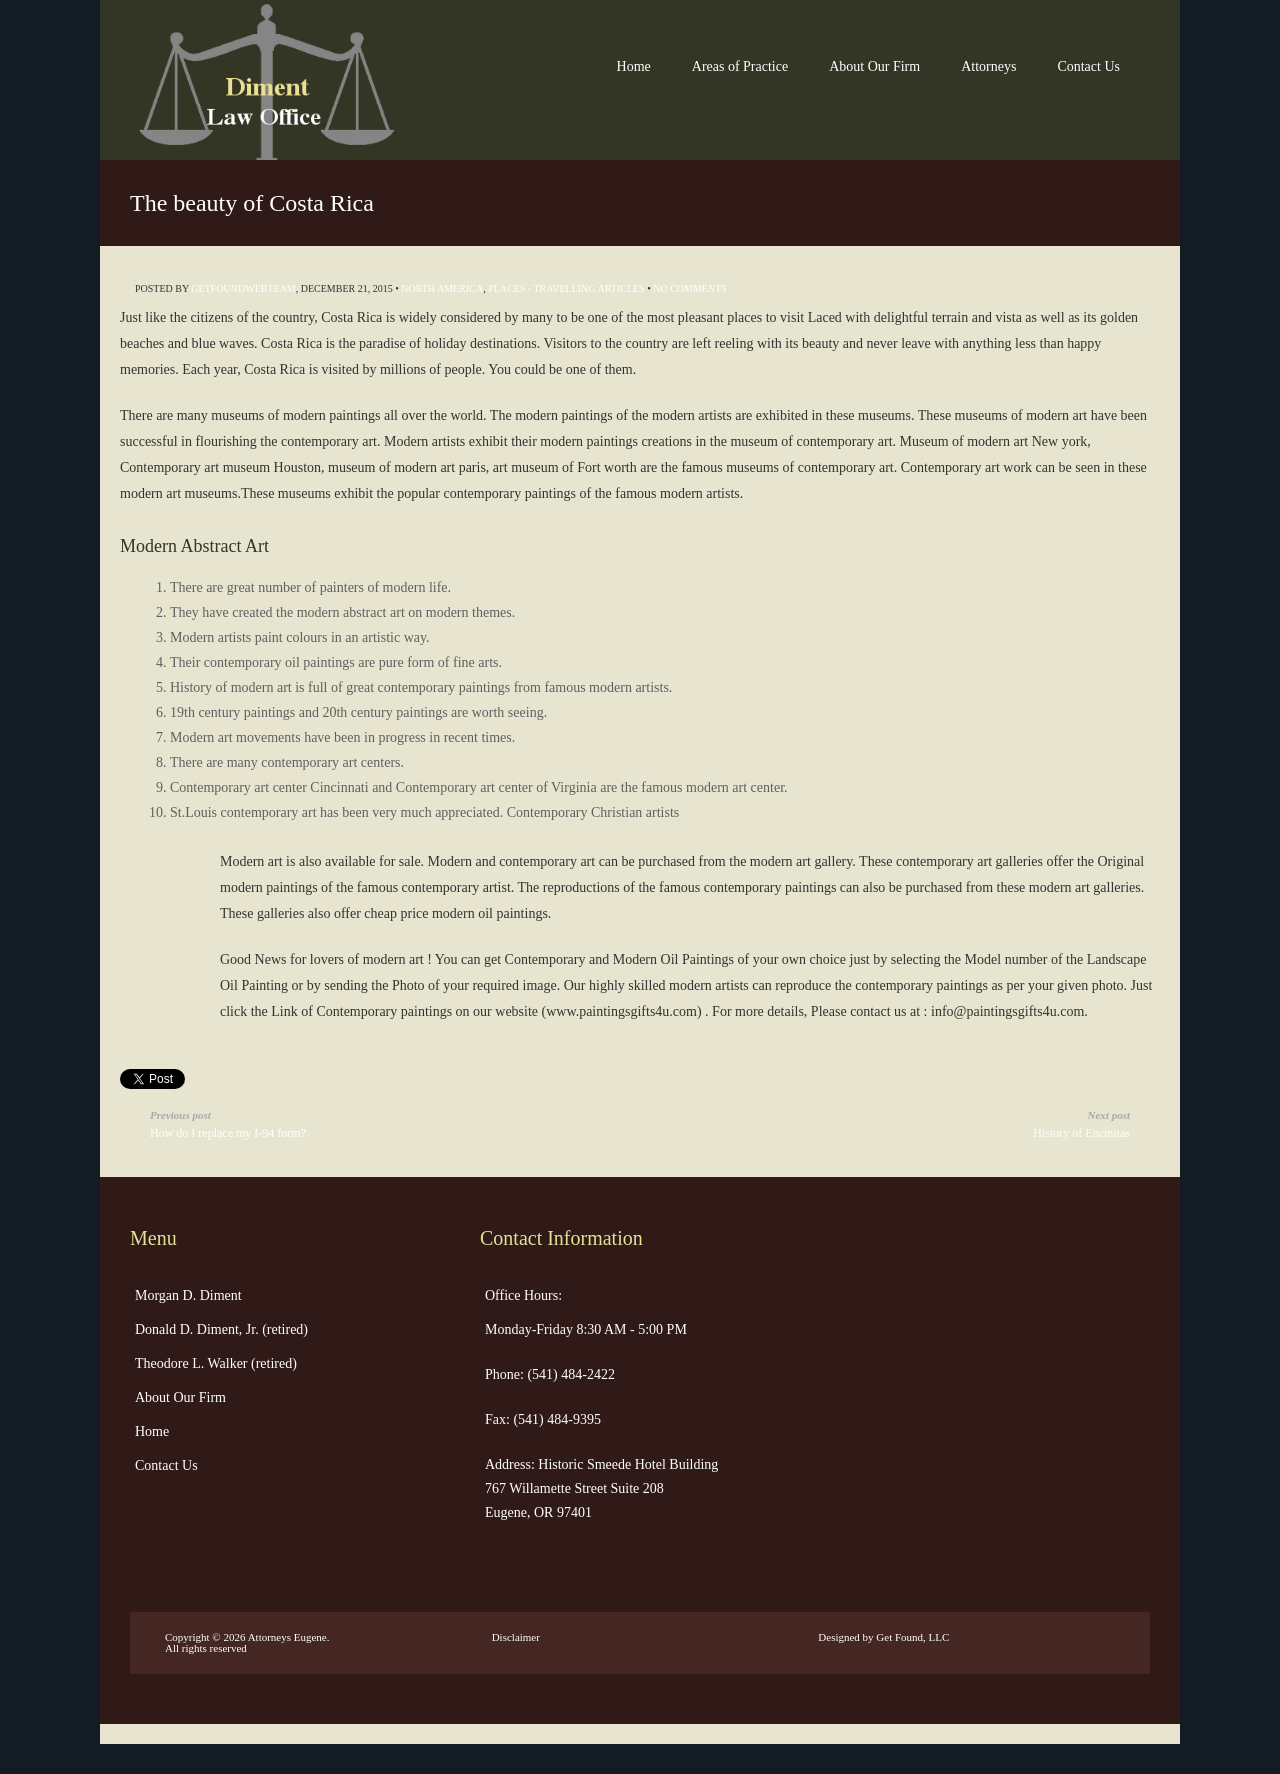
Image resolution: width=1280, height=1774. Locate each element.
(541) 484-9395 (555, 1419)
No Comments (690, 288)
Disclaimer (516, 1637)
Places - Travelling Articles (566, 288)
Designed (839, 1637)
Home (634, 66)
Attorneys (988, 66)
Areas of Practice (740, 66)
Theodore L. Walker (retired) (216, 1363)
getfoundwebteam (243, 288)
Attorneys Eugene (287, 1637)
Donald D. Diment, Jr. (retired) (221, 1329)
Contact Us (1088, 66)
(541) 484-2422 (569, 1374)
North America (442, 288)
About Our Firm (874, 66)
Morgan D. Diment (188, 1295)
